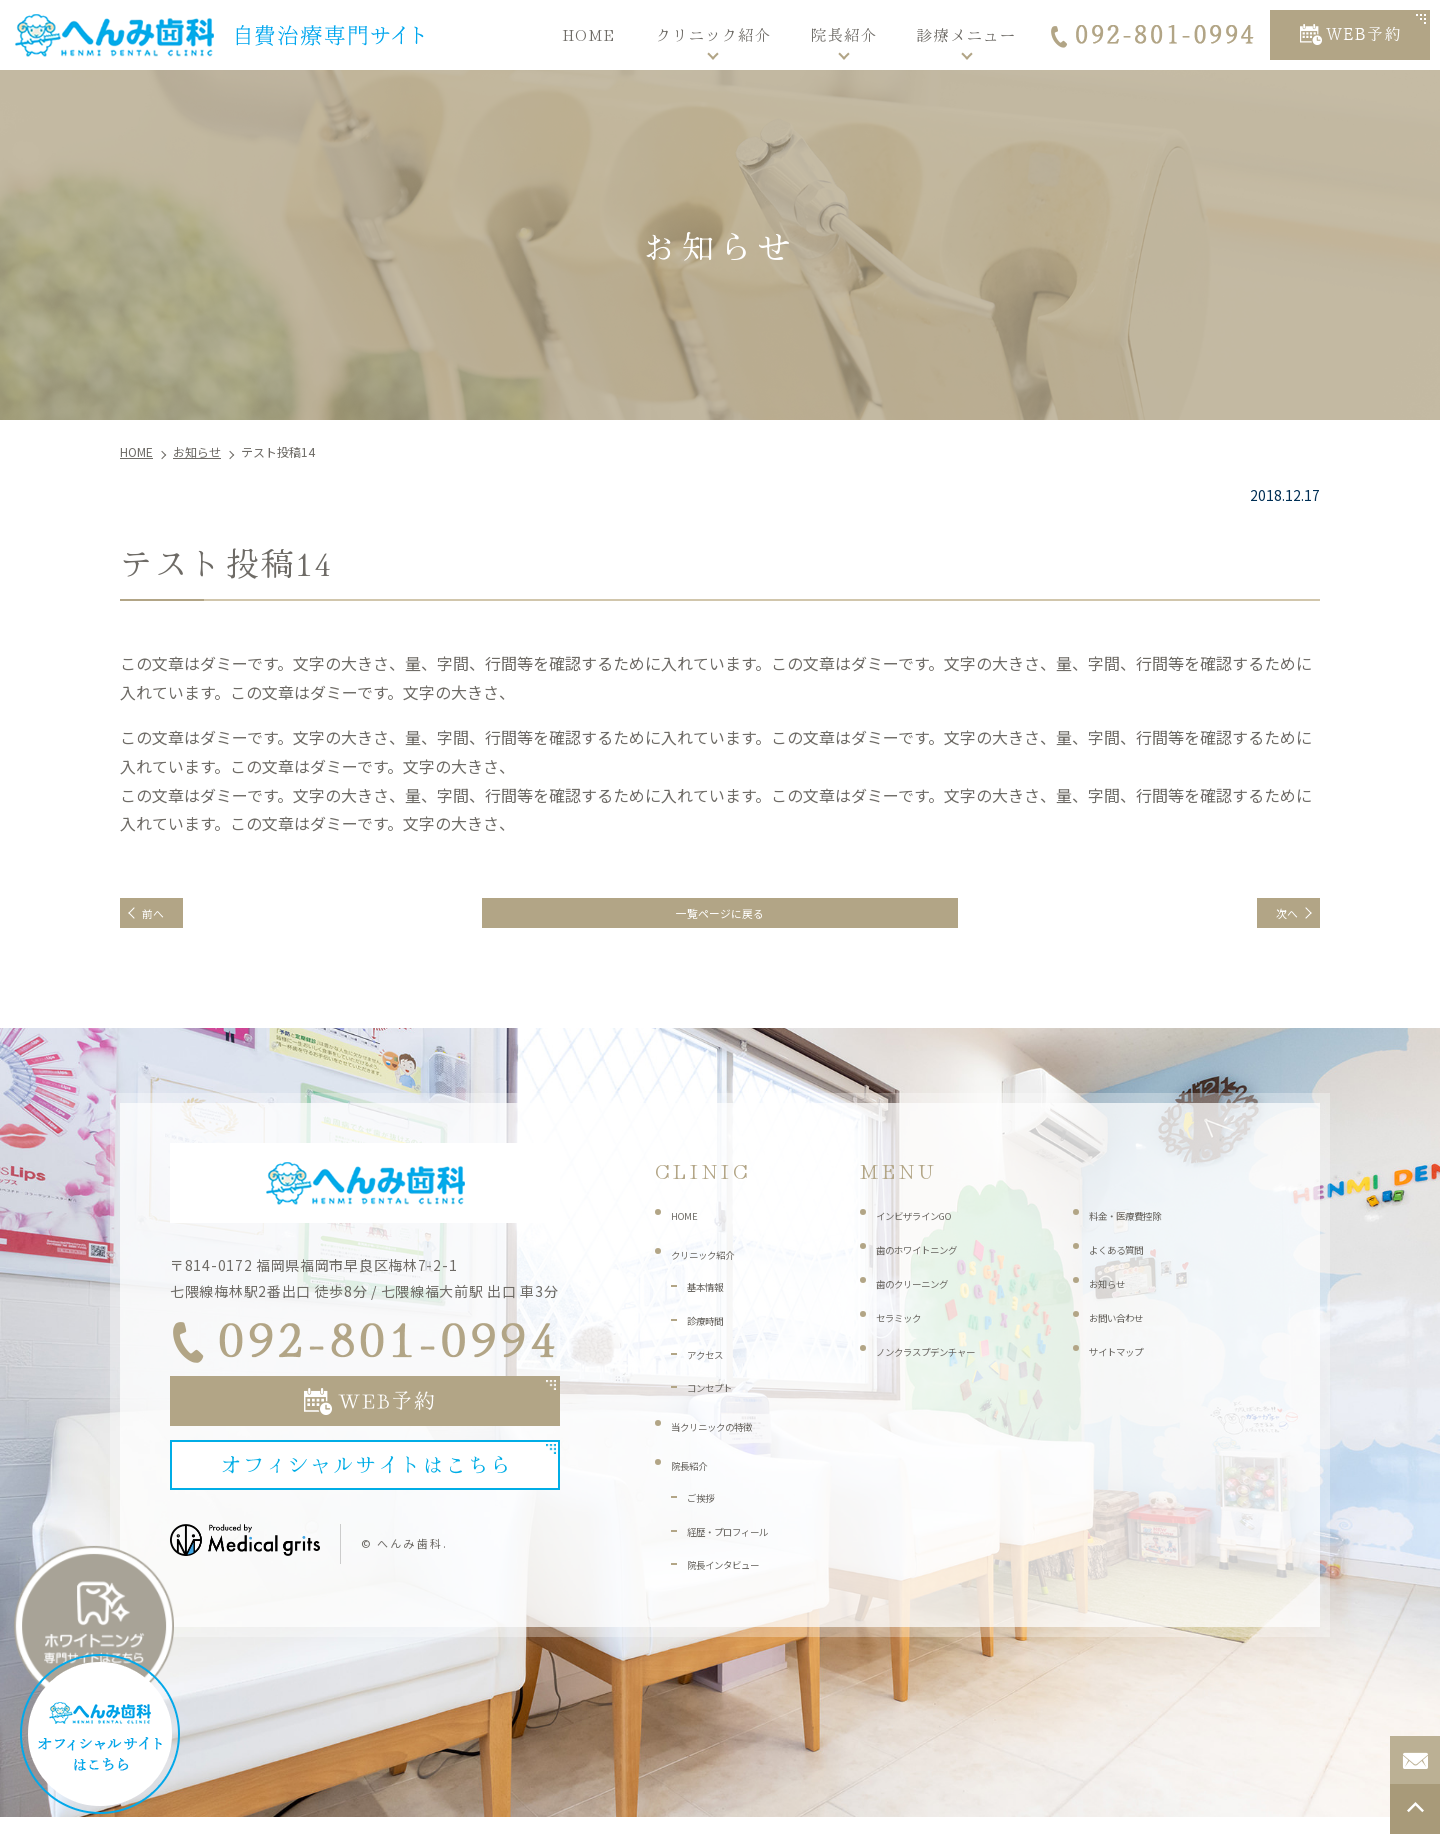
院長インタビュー (743, 1578)
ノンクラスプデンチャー (953, 1364)
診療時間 (715, 1333)
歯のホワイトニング (939, 1263)
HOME (589, 34)
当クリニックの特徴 (734, 1440)
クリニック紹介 (714, 34)
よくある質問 (1131, 1263)
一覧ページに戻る (720, 920)
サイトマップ (1131, 1364)
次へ (1272, 920)
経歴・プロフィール (750, 1544)
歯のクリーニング (932, 1297)
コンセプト (722, 1401)
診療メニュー (966, 34)
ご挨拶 (708, 1510)
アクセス (714, 1367)
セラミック (911, 1330)
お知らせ (1117, 1297)
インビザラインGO (935, 1229)
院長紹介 (844, 34)
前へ (168, 920)
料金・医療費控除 (1145, 1229)
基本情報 (715, 1300)
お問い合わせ (1131, 1330)
